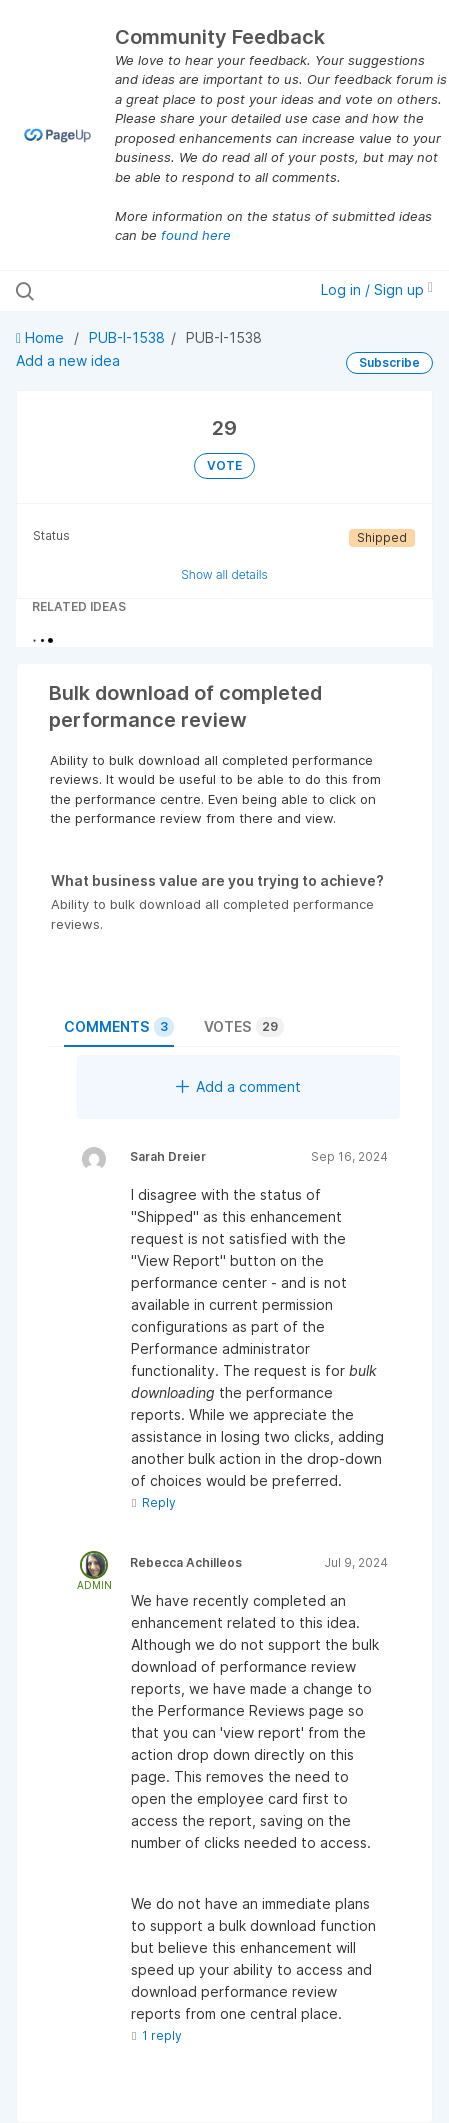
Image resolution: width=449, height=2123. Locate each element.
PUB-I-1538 (127, 337)
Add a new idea (68, 360)
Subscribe (389, 362)
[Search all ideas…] (137, 291)
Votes (244, 1027)
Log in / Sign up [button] (377, 289)
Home (42, 337)
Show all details (224, 574)
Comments (119, 1027)
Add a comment (238, 1086)
